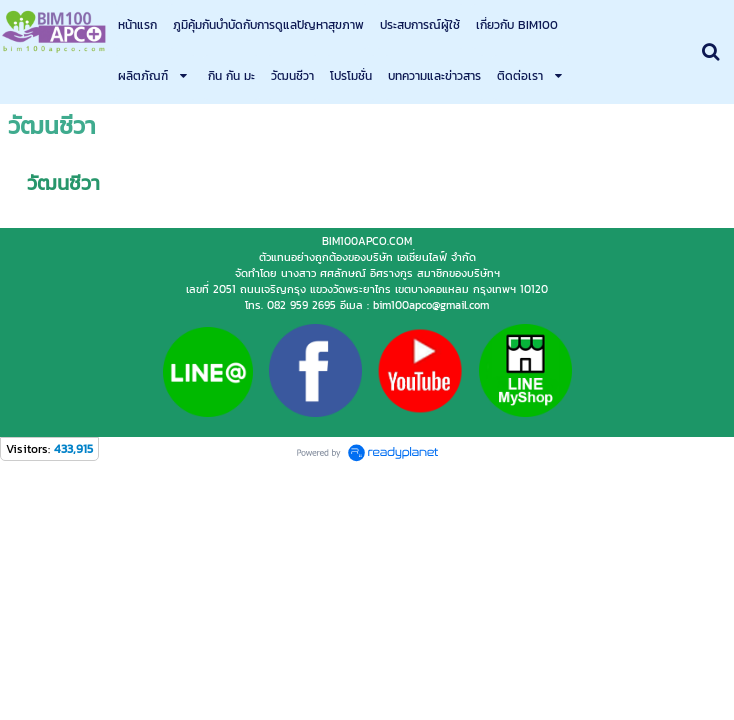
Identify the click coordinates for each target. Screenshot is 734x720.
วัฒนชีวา (63, 357)
